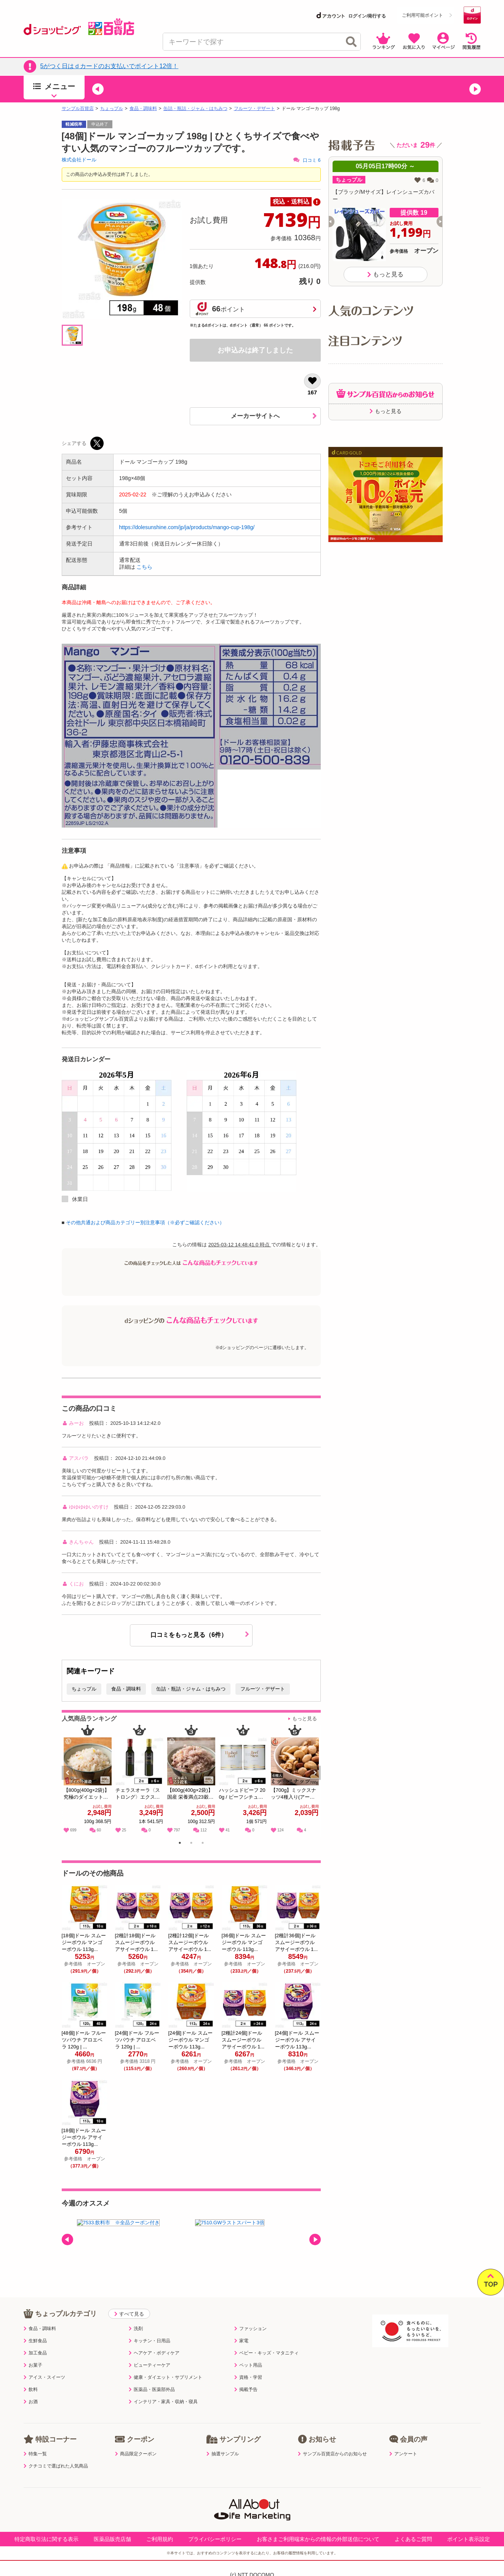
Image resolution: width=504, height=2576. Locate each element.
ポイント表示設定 (468, 2539)
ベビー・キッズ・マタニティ (266, 2353)
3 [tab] (202, 1844)
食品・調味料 (143, 108)
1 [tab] (179, 1844)
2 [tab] (191, 1844)
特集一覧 (35, 2454)
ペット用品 (248, 2365)
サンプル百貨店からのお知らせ (332, 2454)
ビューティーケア (149, 2365)
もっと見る (304, 1718)
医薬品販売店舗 (112, 2539)
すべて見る (129, 2314)
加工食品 (35, 2353)
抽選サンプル (222, 2454)
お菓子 (33, 2365)
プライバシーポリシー (215, 2539)
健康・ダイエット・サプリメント (165, 2377)
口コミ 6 (306, 160)
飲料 (31, 2389)
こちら (144, 567)
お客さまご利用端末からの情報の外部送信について (318, 2539)
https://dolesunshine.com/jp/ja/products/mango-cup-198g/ (187, 527)
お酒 (31, 2401)
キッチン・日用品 (149, 2340)
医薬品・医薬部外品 (152, 2389)
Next (316, 1781)
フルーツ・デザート (254, 108)
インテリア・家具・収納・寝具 (163, 2401)
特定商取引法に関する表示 (46, 2539)
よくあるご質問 (413, 2539)
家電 (241, 2340)
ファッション (250, 2328)
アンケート (403, 2454)
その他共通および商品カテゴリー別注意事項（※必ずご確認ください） (145, 1222)
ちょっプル (111, 108)
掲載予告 (246, 2389)
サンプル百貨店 (78, 108)
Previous (71, 1781)
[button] (98, 89)
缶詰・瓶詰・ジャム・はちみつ (195, 108)
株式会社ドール (79, 160)
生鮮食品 (35, 2340)
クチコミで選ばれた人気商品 (56, 2466)
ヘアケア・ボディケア (154, 2353)
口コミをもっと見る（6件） (199, 1634)
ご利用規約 (159, 2539)
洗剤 (136, 2328)
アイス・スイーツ (44, 2377)
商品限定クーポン (136, 2454)
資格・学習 (248, 2377)
